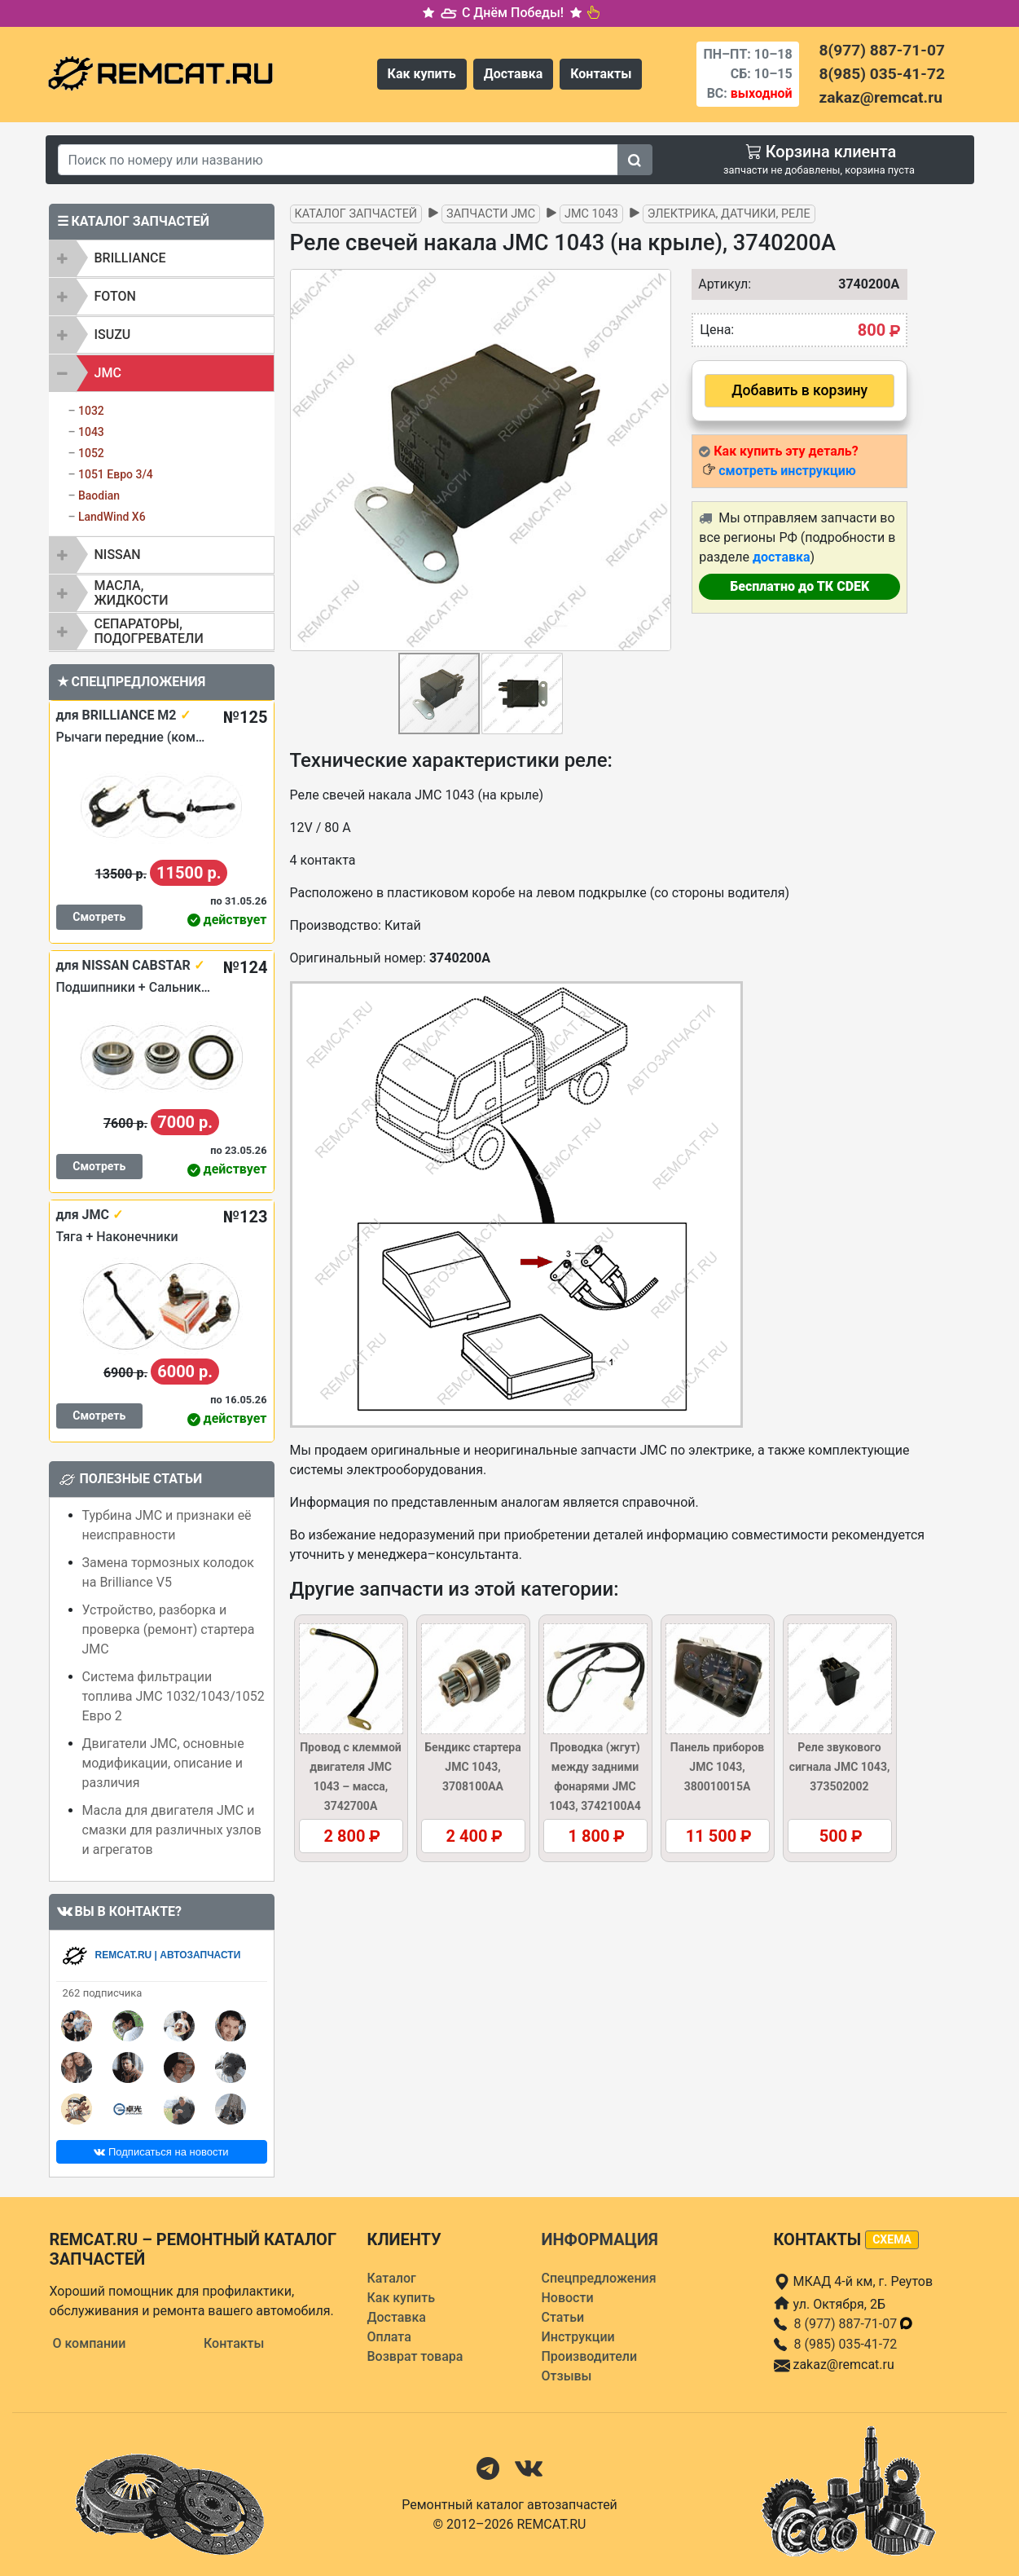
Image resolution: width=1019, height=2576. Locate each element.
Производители (590, 2356)
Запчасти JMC (490, 214)
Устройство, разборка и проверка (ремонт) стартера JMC (168, 1629)
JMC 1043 (591, 214)
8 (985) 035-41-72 (846, 2344)
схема (891, 2239)
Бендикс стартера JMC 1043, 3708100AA (472, 1767)
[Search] (338, 159)
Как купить (422, 73)
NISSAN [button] (117, 554)
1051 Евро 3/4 (115, 474)
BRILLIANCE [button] (130, 258)
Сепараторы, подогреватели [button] (149, 631)
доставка (781, 557)
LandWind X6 (112, 516)
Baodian (99, 495)
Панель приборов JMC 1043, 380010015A (717, 1767)
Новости (568, 2297)
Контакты (600, 73)
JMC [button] (107, 373)
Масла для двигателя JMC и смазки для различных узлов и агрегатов (171, 1830)
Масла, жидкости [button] (131, 593)
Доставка (513, 73)
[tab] (162, 258)
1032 (91, 410)
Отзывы (567, 2376)
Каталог (391, 2278)
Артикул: (721, 284)
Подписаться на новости (161, 2152)
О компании (89, 2343)
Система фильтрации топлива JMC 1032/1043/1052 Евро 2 (173, 1696)
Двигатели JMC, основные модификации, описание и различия (163, 1763)
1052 (91, 453)
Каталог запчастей (356, 214)
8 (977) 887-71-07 (854, 2324)
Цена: (717, 329)
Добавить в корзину (799, 390)
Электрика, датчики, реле (729, 214)
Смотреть (98, 916)
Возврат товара (415, 2356)
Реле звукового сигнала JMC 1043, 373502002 (839, 1767)
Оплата (389, 2337)
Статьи (563, 2317)
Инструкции (578, 2337)
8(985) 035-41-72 (882, 73)
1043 (91, 431)
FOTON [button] (115, 296)
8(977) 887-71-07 (882, 50)
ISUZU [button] (112, 334)
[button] (656, 460)
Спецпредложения (599, 2278)
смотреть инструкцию (786, 470)
